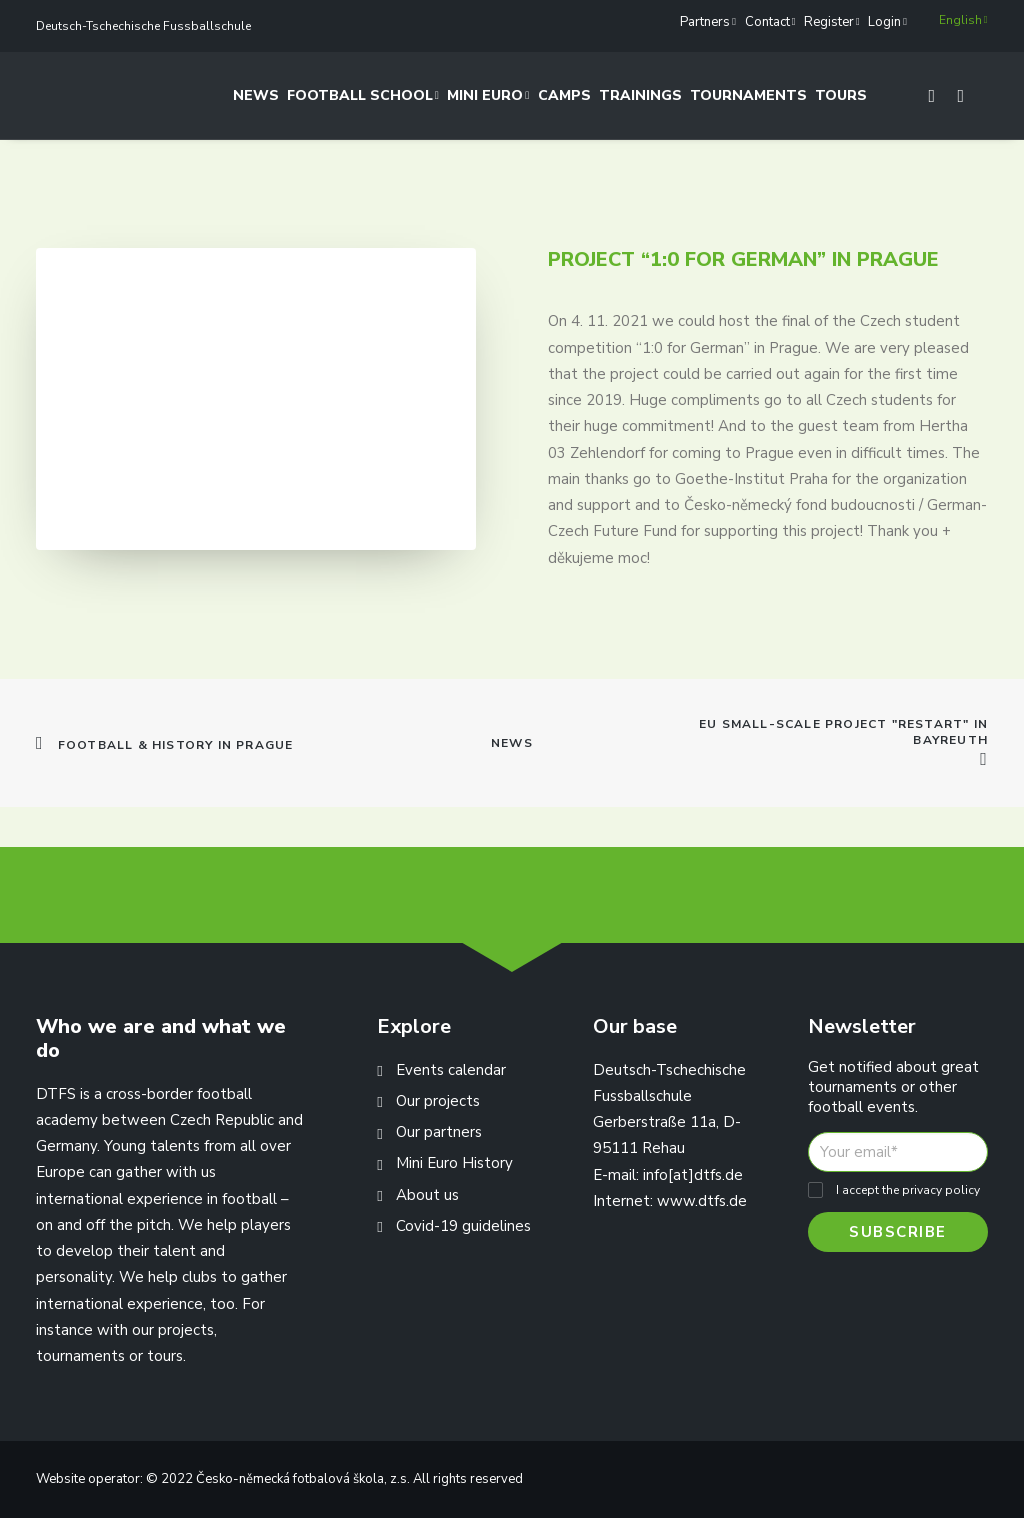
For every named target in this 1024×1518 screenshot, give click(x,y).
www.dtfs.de (702, 1201)
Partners (708, 22)
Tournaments (748, 101)
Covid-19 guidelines (463, 1226)
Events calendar (451, 1070)
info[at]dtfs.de (693, 1175)
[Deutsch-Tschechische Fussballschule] (58, 101)
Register (832, 22)
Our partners (439, 1132)
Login (887, 22)
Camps (564, 101)
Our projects (438, 1101)
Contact (770, 22)
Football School (363, 101)
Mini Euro (488, 101)
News (256, 101)
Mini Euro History (454, 1163)
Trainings (640, 101)
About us (427, 1195)
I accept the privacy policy (908, 1190)
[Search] (951, 101)
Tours (841, 101)
